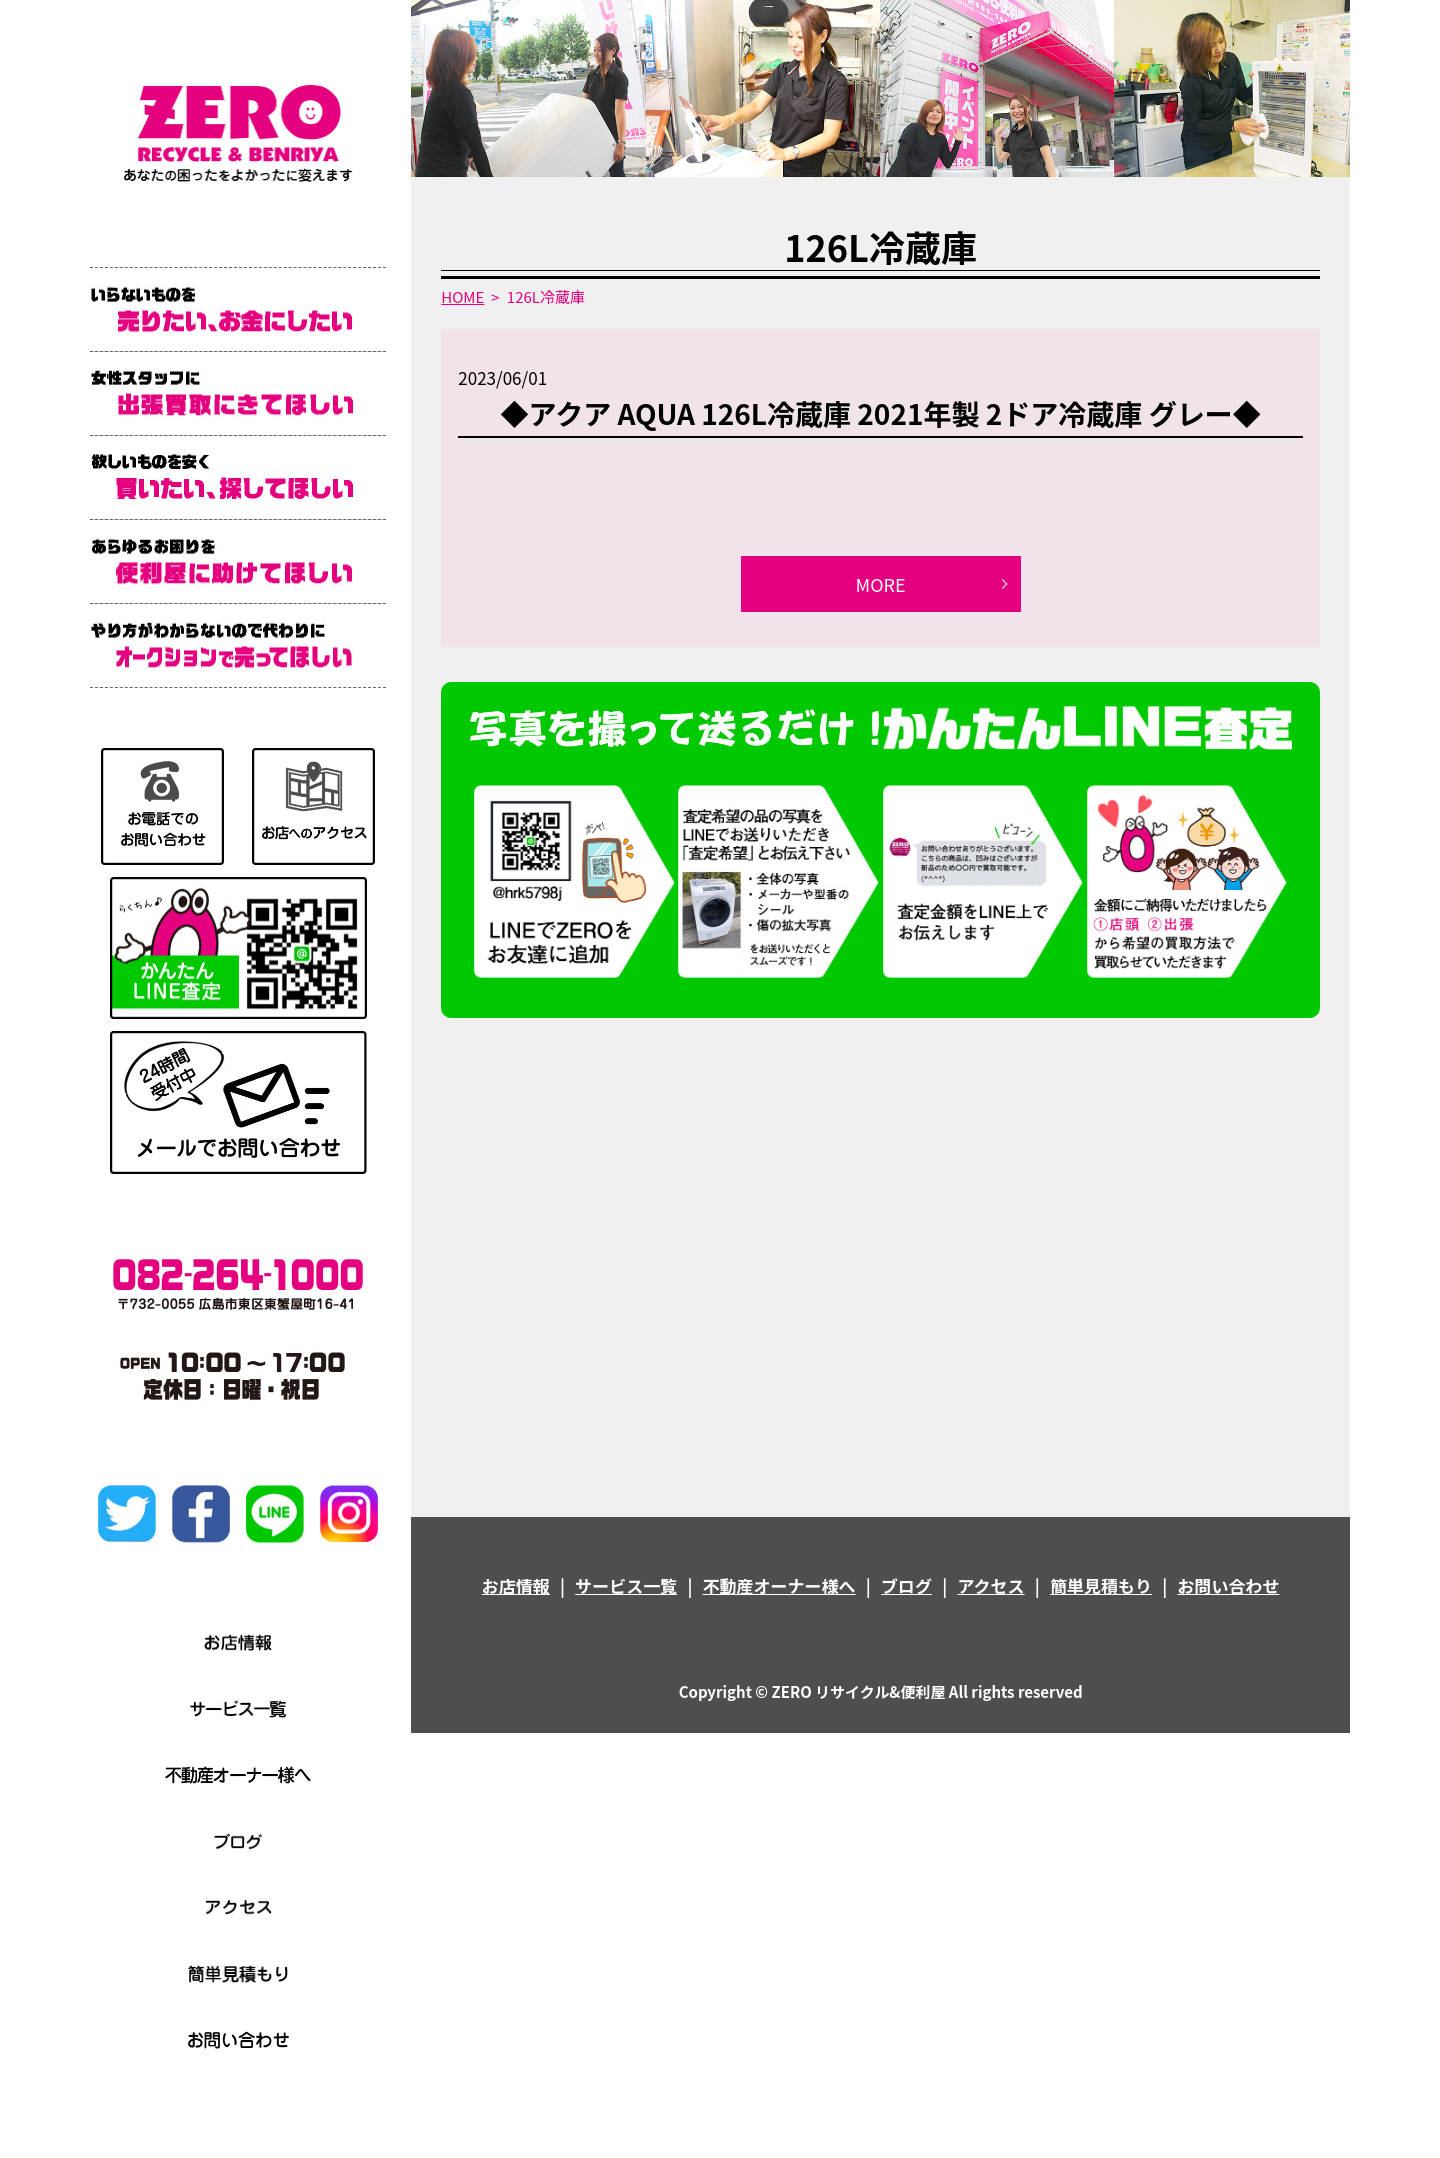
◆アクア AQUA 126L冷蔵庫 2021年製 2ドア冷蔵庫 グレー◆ (881, 413)
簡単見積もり (1101, 1585)
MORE (881, 584)
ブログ (906, 1585)
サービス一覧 (626, 1585)
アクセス (990, 1585)
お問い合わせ (1228, 1585)
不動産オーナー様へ (779, 1585)
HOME (462, 296)
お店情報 (516, 1585)
